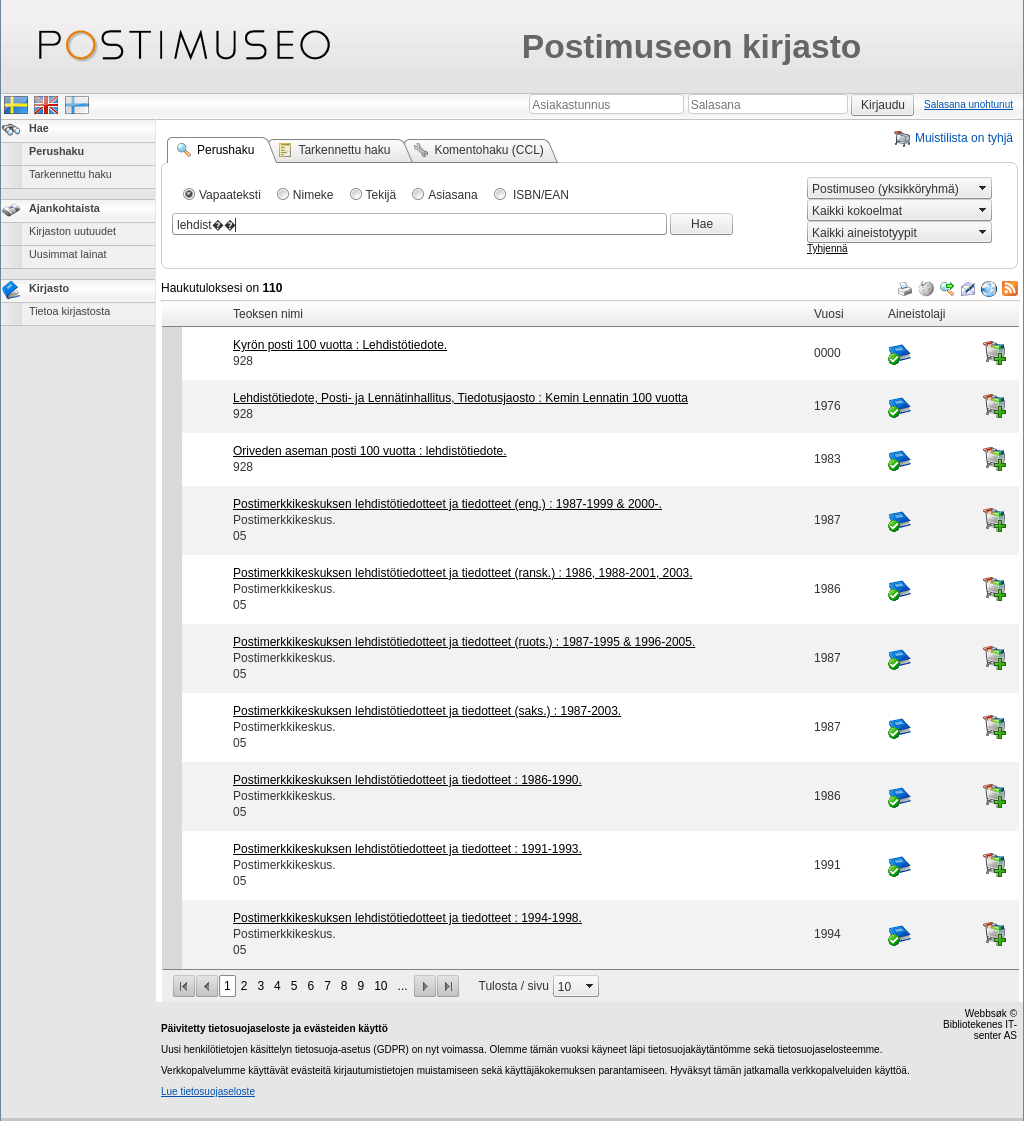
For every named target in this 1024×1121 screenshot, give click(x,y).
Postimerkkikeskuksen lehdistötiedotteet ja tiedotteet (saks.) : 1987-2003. (427, 711)
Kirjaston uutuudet (72, 231)
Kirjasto (49, 288)
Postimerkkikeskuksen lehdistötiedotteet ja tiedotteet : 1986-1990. (407, 780)
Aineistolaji (916, 314)
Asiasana (452, 195)
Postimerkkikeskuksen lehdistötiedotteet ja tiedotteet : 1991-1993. (407, 849)
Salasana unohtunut (968, 104)
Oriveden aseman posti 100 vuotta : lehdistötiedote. (370, 451)
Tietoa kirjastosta (69, 311)
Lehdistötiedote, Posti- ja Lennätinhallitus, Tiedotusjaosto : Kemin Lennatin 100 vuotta (460, 398)
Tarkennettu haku (70, 174)
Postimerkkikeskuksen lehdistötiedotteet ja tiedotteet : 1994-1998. (407, 918)
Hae (39, 128)
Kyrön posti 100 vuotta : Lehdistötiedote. (340, 345)
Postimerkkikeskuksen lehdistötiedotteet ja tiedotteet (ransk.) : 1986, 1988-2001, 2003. (463, 573)
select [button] (983, 188)
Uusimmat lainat (67, 254)
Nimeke (313, 195)
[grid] (590, 301)
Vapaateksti (230, 195)
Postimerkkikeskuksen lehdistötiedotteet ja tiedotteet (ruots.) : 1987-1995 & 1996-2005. (464, 642)
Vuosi (829, 314)
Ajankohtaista (64, 208)
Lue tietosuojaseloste (208, 1091)
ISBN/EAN (539, 195)
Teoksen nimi (268, 314)
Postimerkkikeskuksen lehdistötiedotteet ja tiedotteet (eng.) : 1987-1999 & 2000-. (447, 504)
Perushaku (56, 151)
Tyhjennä (827, 248)
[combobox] (891, 188)
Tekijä (381, 195)
